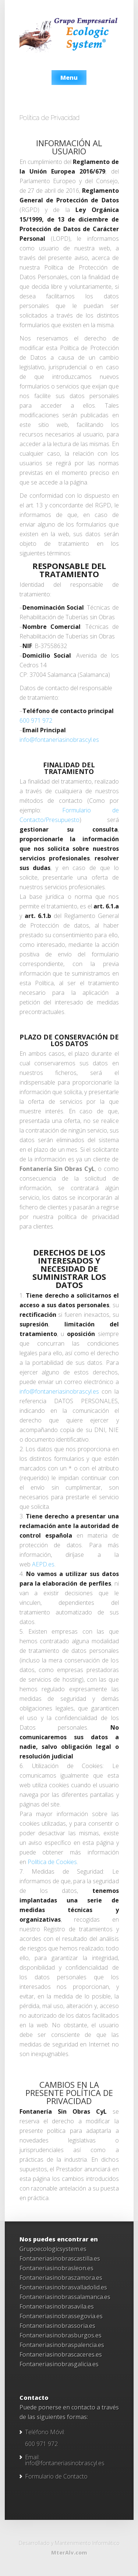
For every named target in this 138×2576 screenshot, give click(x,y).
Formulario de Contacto (56, 2476)
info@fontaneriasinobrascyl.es (59, 740)
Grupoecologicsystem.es (53, 2249)
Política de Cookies (52, 1862)
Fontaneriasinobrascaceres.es (61, 2354)
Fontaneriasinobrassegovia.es (61, 2316)
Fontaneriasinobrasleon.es (56, 2268)
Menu (69, 77)
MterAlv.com (69, 2552)
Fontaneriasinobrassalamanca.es (65, 2297)
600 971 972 (36, 720)
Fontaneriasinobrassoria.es (57, 2326)
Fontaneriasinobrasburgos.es (61, 2335)
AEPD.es (43, 1564)
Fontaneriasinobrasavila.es (57, 2306)
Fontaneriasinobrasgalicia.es (59, 2364)
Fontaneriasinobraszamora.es (61, 2278)
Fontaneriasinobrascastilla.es (60, 2258)
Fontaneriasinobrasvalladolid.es (63, 2287)
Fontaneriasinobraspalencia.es (62, 2345)
